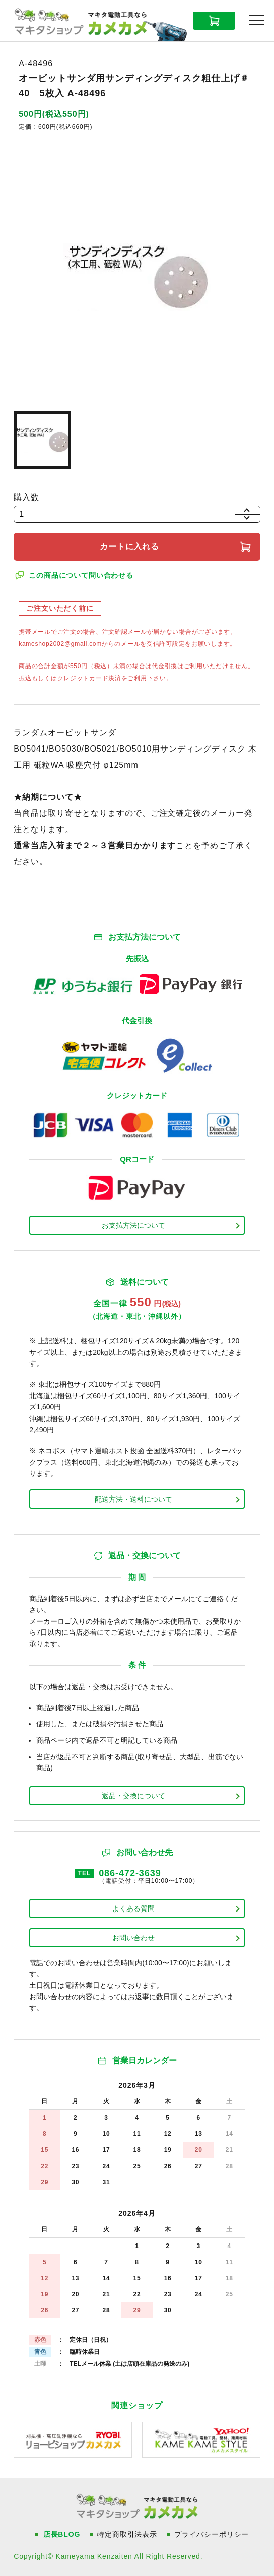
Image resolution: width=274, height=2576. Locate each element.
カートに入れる (130, 546)
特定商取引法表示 (127, 2534)
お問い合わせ (133, 1938)
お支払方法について (133, 1225)
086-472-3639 (130, 1873)
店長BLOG (61, 2534)
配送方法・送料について (133, 1499)
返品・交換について (133, 1796)
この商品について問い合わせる (81, 575)
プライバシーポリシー (211, 2534)
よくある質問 (133, 1908)
